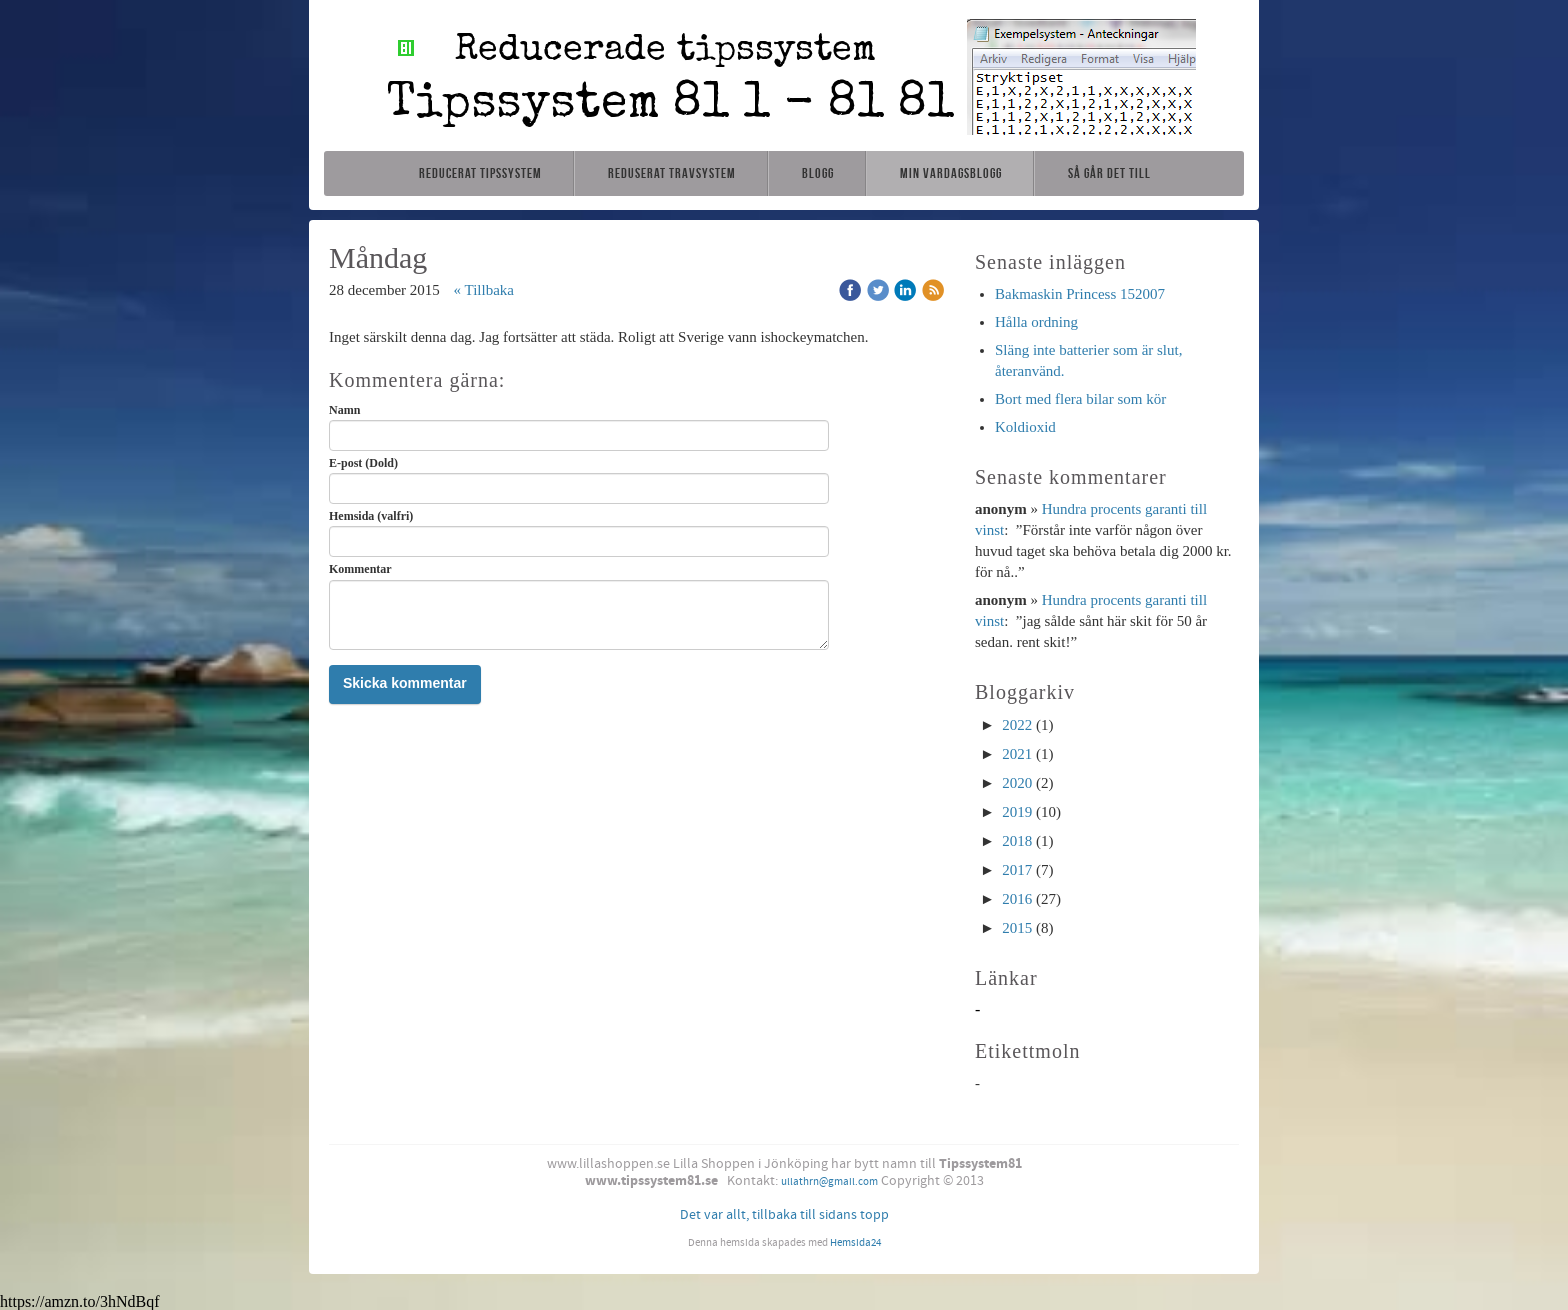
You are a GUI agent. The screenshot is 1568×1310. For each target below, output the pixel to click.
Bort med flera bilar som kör (1080, 399)
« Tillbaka (484, 290)
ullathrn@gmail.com (829, 1182)
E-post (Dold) (363, 463)
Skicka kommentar (405, 683)
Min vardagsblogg (951, 173)
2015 (1017, 928)
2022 (1017, 725)
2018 (1017, 841)
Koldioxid (1025, 427)
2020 (1017, 783)
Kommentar (360, 569)
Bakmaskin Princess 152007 (1080, 294)
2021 (1017, 754)
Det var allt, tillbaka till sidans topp (784, 1215)
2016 (1017, 899)
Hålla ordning (1036, 322)
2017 (1017, 870)
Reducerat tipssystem (480, 173)
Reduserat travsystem (672, 173)
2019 (1017, 812)
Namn (344, 410)
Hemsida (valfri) (371, 516)
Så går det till (1109, 173)
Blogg (818, 173)
